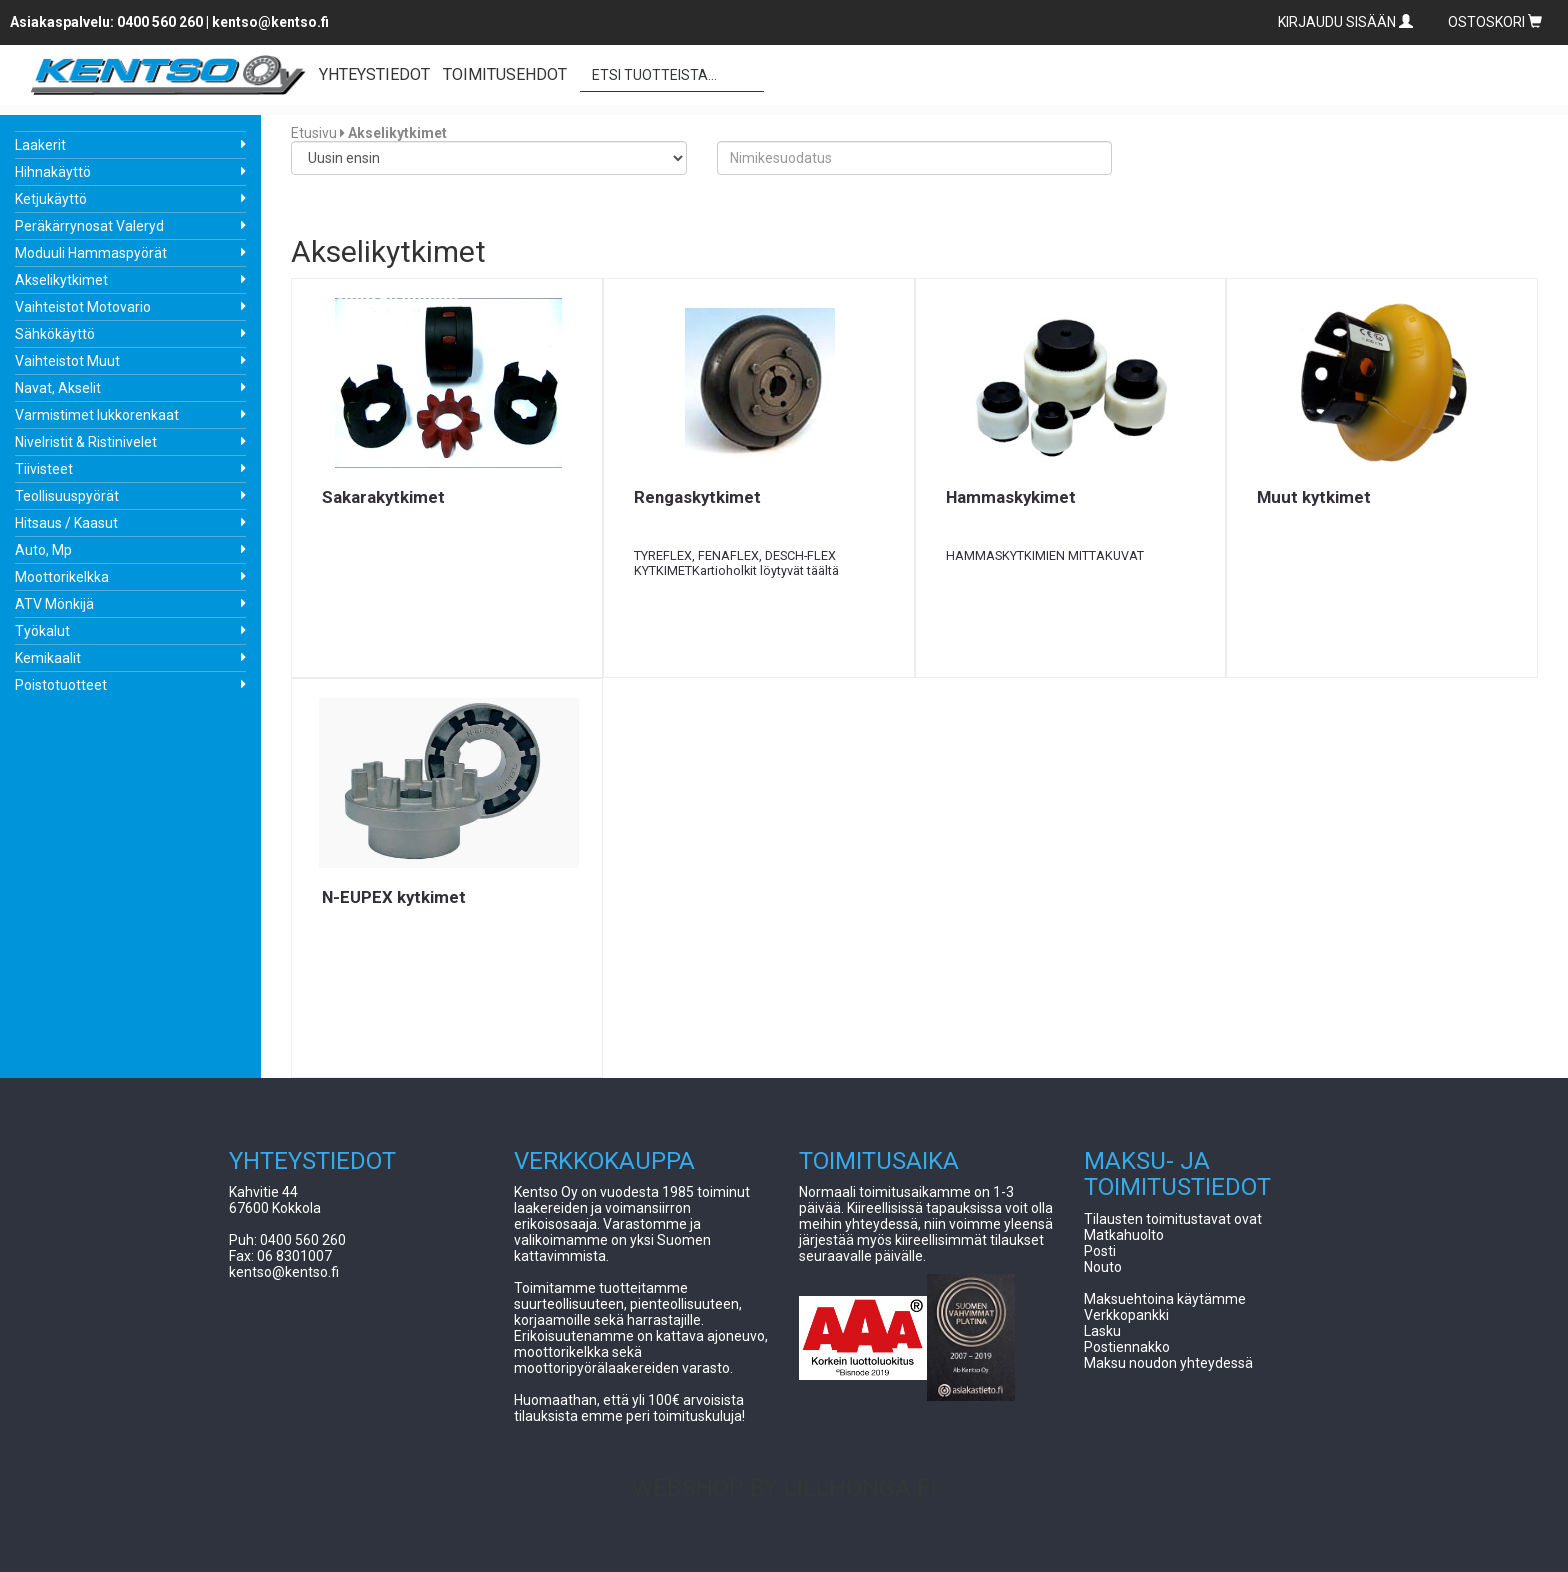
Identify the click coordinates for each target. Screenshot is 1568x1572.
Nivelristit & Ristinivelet (86, 442)
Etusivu (314, 133)
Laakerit (40, 145)
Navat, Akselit (58, 388)
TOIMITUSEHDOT (505, 74)
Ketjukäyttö (51, 199)
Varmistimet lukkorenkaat (97, 415)
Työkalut (42, 631)
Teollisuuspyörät (67, 496)
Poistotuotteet (61, 685)
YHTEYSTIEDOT (374, 74)
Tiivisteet (44, 469)
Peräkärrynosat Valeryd (89, 226)
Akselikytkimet (61, 280)
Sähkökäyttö (55, 334)
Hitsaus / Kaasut (66, 523)
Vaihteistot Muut (67, 361)
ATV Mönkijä (54, 604)
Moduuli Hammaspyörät (91, 253)
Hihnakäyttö (53, 172)
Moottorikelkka (62, 577)
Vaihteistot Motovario (83, 307)
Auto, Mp (43, 550)
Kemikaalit (48, 658)
